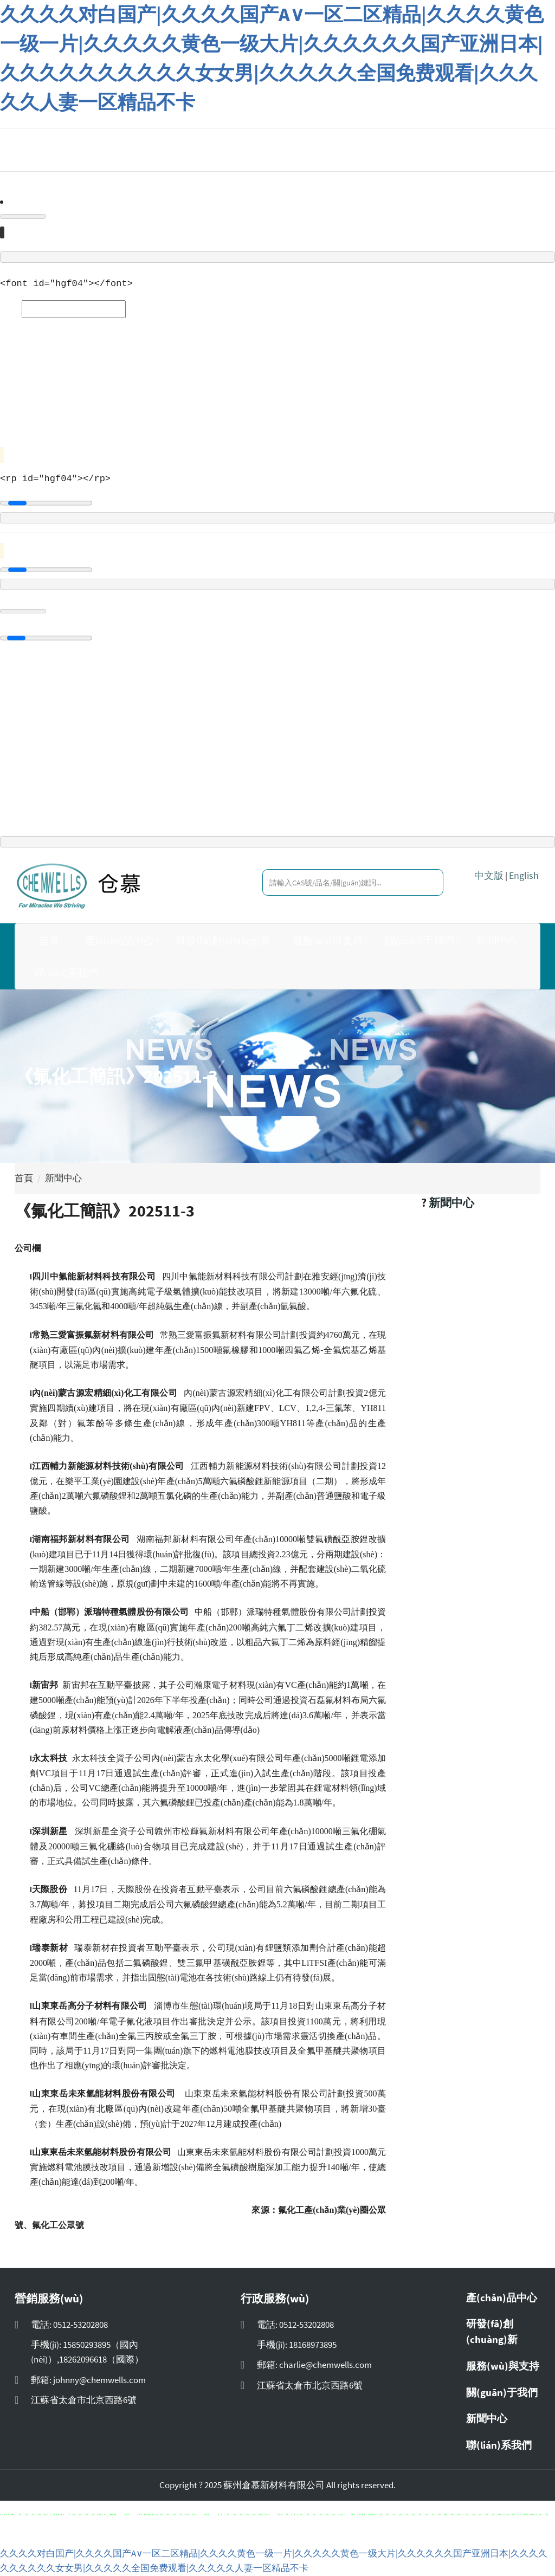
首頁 (48, 940)
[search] (422, 883)
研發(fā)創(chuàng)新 (223, 940)
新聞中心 (496, 940)
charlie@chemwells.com (325, 2365)
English (524, 876)
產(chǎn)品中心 (119, 940)
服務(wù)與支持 (327, 940)
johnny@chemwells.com (99, 2380)
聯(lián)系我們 (66, 973)
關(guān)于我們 (419, 940)
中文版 (489, 876)
